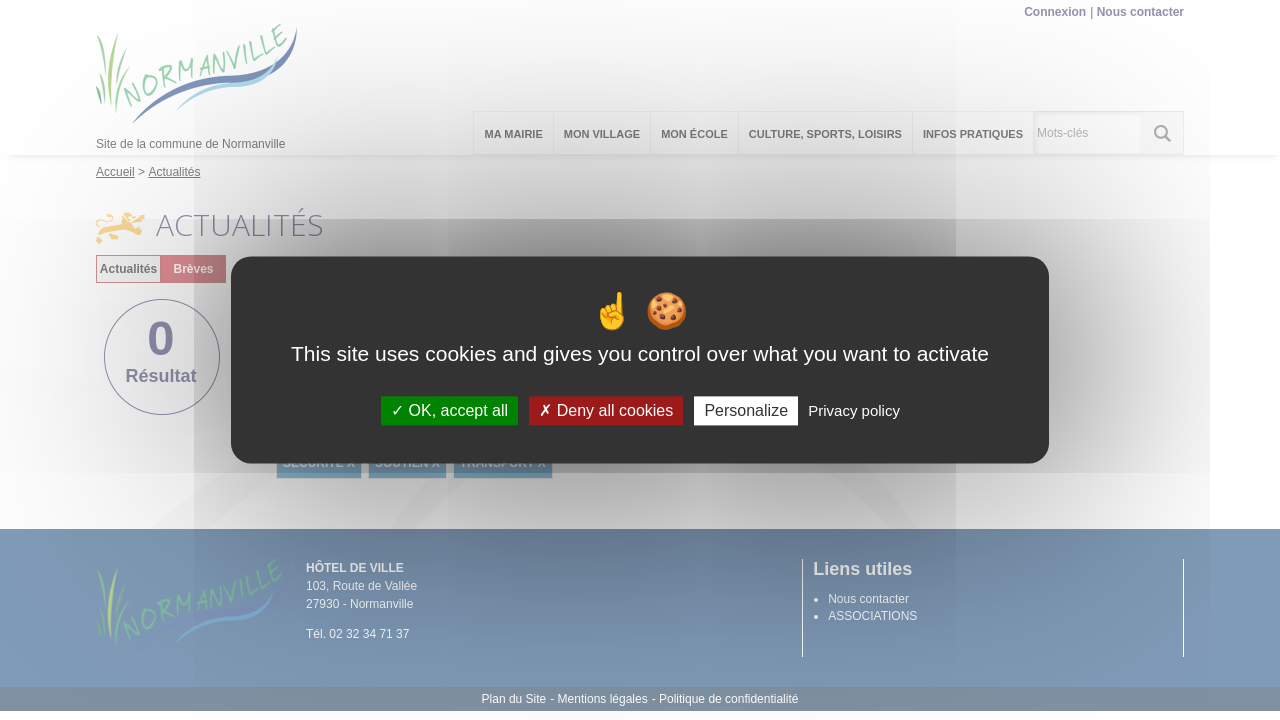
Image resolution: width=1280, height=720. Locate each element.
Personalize (746, 410)
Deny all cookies (606, 410)
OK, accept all (449, 410)
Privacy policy (854, 410)
